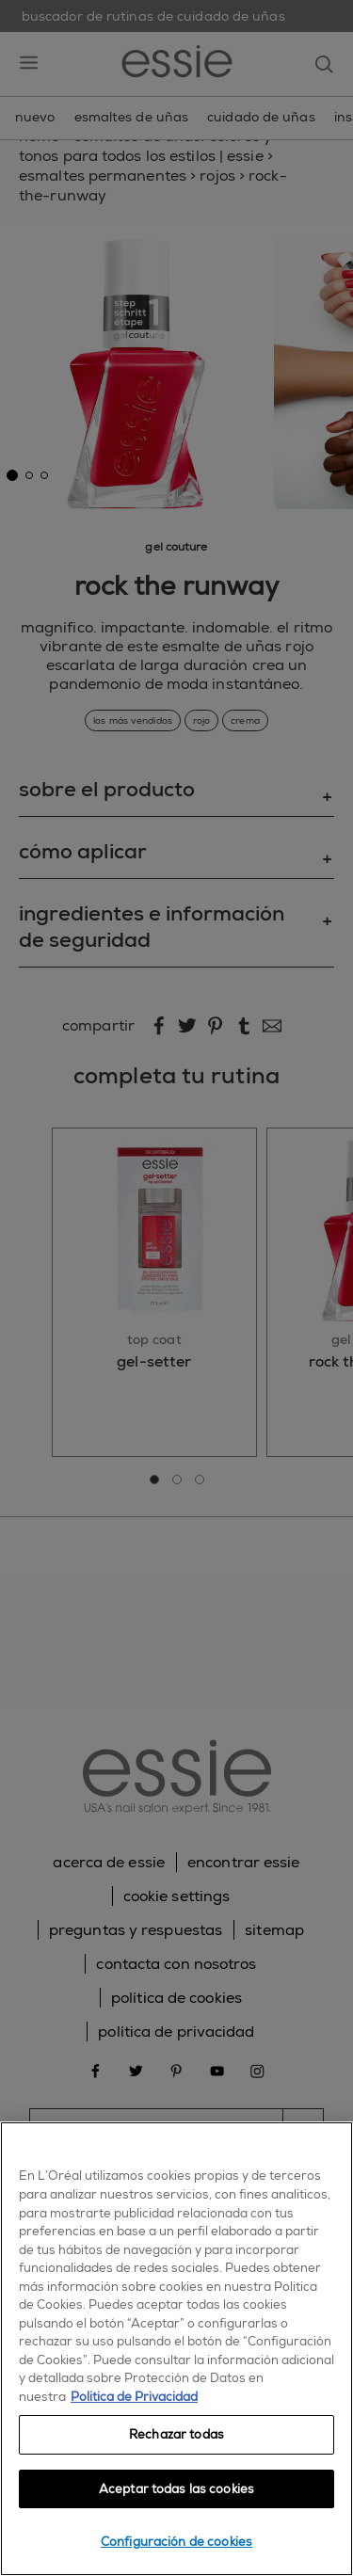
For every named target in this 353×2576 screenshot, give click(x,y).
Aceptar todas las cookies (176, 2489)
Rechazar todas (176, 2434)
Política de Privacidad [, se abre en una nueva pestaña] (134, 2397)
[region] (176, 2348)
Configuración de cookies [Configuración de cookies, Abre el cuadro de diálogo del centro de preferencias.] (176, 2542)
